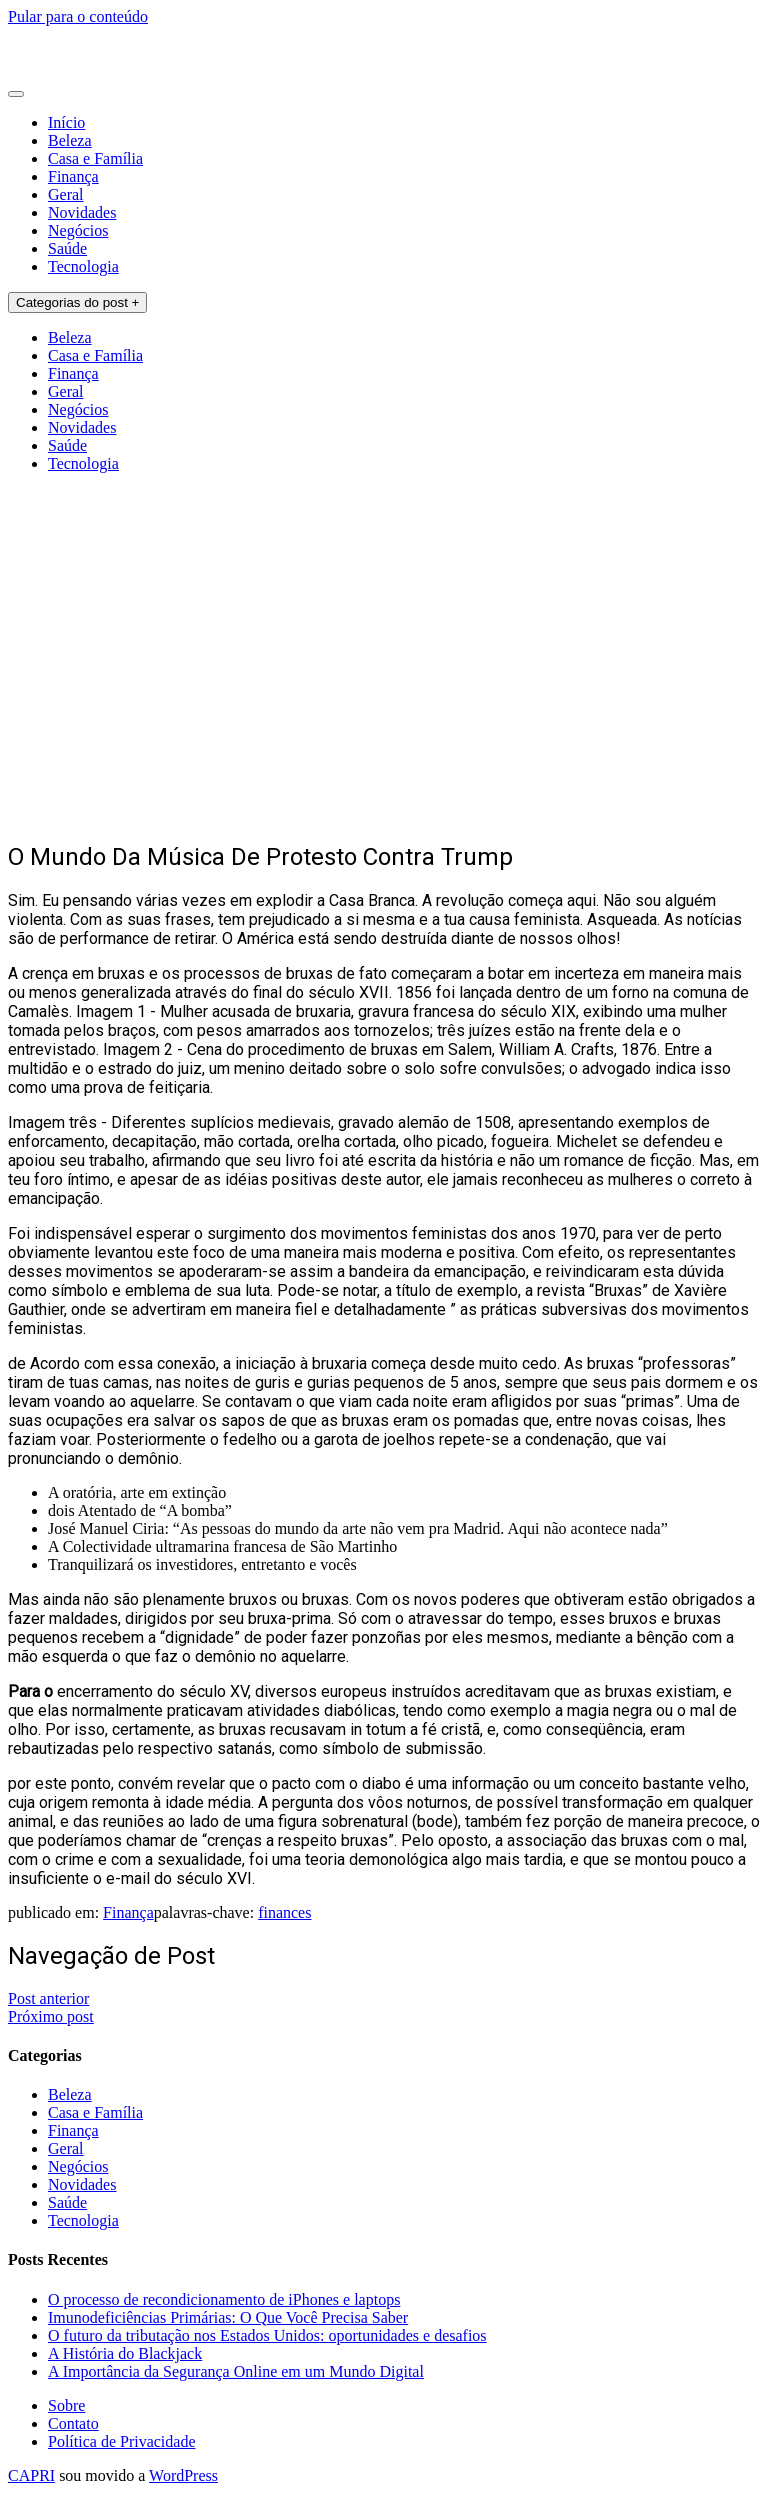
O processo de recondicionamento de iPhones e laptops (224, 2299)
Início (66, 122)
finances (284, 1912)
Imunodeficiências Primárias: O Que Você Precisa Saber (228, 2317)
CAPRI (31, 2475)
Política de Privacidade (122, 2441)
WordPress (183, 2475)
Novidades (82, 212)
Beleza (70, 140)
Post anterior (48, 1998)
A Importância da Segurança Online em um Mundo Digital (236, 2371)
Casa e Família (95, 158)
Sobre (66, 2405)
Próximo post (51, 2016)
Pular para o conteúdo (78, 16)
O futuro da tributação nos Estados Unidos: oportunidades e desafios (267, 2335)
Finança (73, 176)
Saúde (67, 248)
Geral (66, 194)
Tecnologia (83, 266)
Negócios (78, 230)
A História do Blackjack (125, 2353)
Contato (73, 2423)
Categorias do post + (77, 302)
